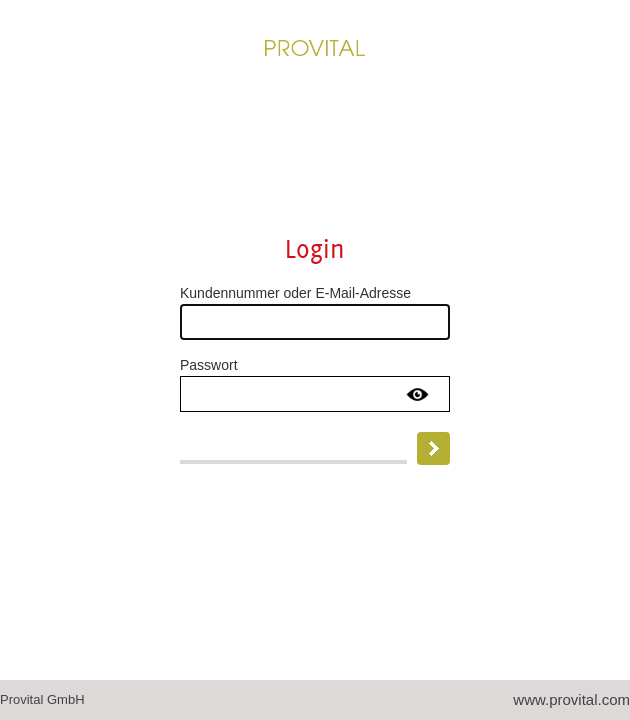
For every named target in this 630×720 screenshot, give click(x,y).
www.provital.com (571, 699)
